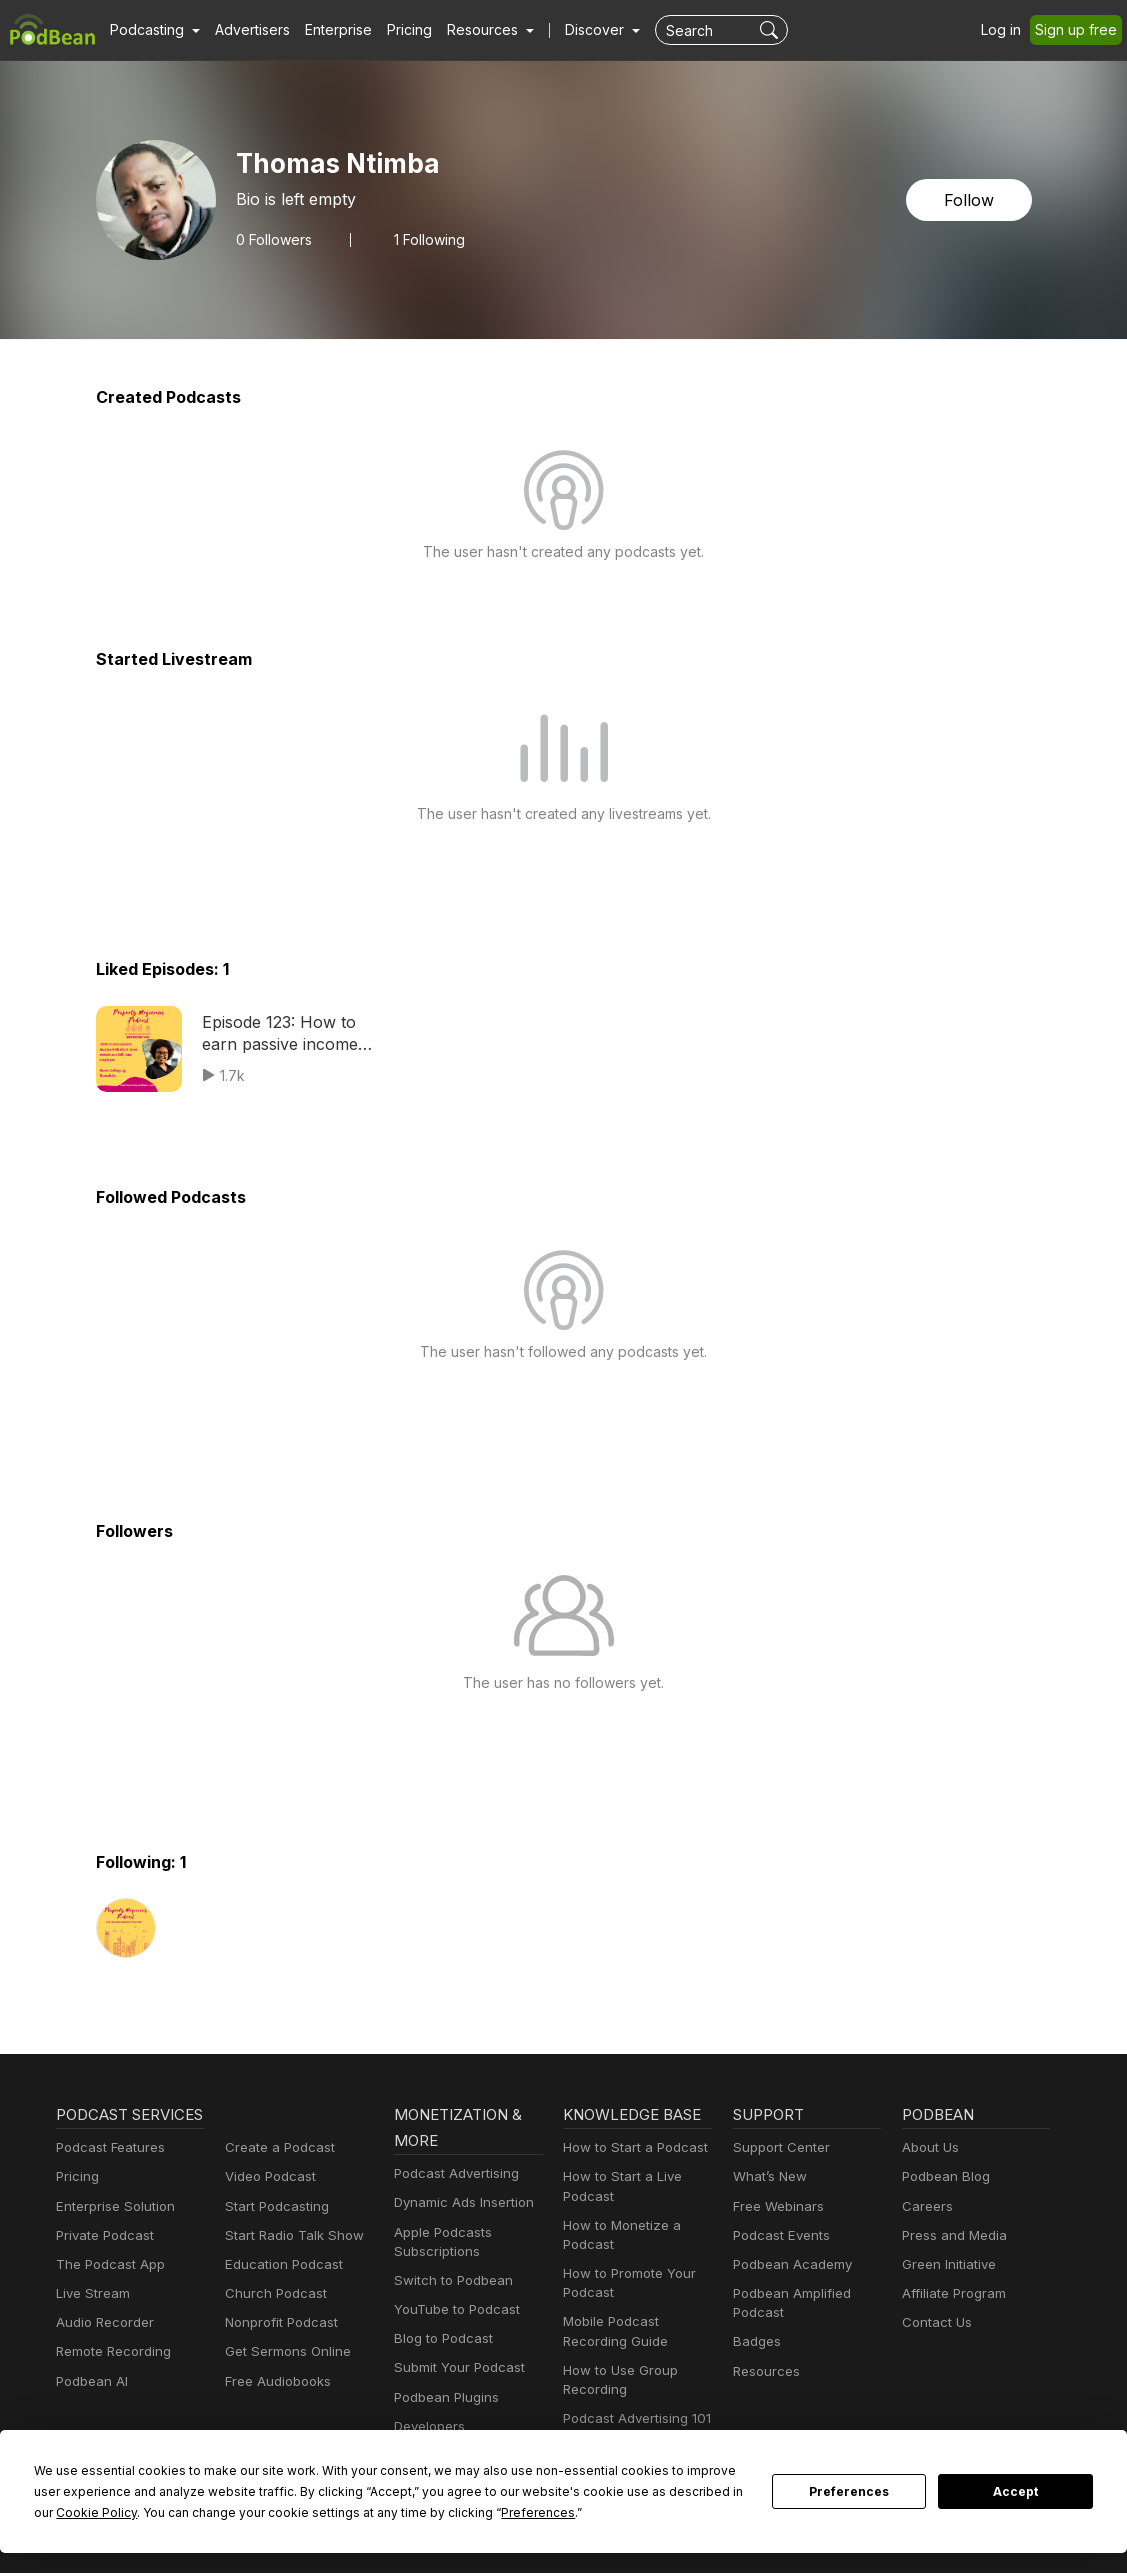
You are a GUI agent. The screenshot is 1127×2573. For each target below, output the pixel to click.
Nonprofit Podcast (277, 2322)
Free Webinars (776, 2206)
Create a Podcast (276, 2147)
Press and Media (951, 2235)
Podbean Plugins (444, 2397)
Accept (1016, 2492)
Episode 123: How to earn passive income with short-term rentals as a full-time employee (296, 1034)
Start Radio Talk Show (290, 2235)
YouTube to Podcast (453, 2309)
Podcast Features (107, 2173)
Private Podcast (102, 2261)
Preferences (849, 2492)
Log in (1008, 30)
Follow (970, 199)
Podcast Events (779, 2235)
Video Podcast (267, 2176)
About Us (929, 2147)
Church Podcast (272, 2293)
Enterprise (327, 30)
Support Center (777, 2147)
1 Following (424, 239)
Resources (764, 2371)
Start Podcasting (273, 2206)
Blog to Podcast (440, 2338)
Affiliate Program (950, 2293)
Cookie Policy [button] (700, 2491)
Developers (427, 2426)
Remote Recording (111, 2377)
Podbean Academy (788, 2264)
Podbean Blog (943, 2176)
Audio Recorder (102, 2348)
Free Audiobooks (274, 2381)
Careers (925, 2206)
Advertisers (245, 30)
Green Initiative (946, 2264)
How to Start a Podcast (630, 2147)
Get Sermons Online (284, 2351)
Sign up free (1080, 30)
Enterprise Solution (111, 2232)
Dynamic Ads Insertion (459, 2202)
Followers (272, 239)
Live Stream (91, 2319)
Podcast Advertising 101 (634, 2418)
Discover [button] (575, 30)
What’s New (768, 2176)
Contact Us (934, 2322)
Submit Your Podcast (455, 2367)
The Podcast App (106, 2290)
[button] (152, 30)
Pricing (395, 30)
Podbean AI (90, 2407)
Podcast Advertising (452, 2173)
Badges (755, 2341)
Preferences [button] (389, 2512)
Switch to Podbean (449, 2280)
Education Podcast (280, 2264)
